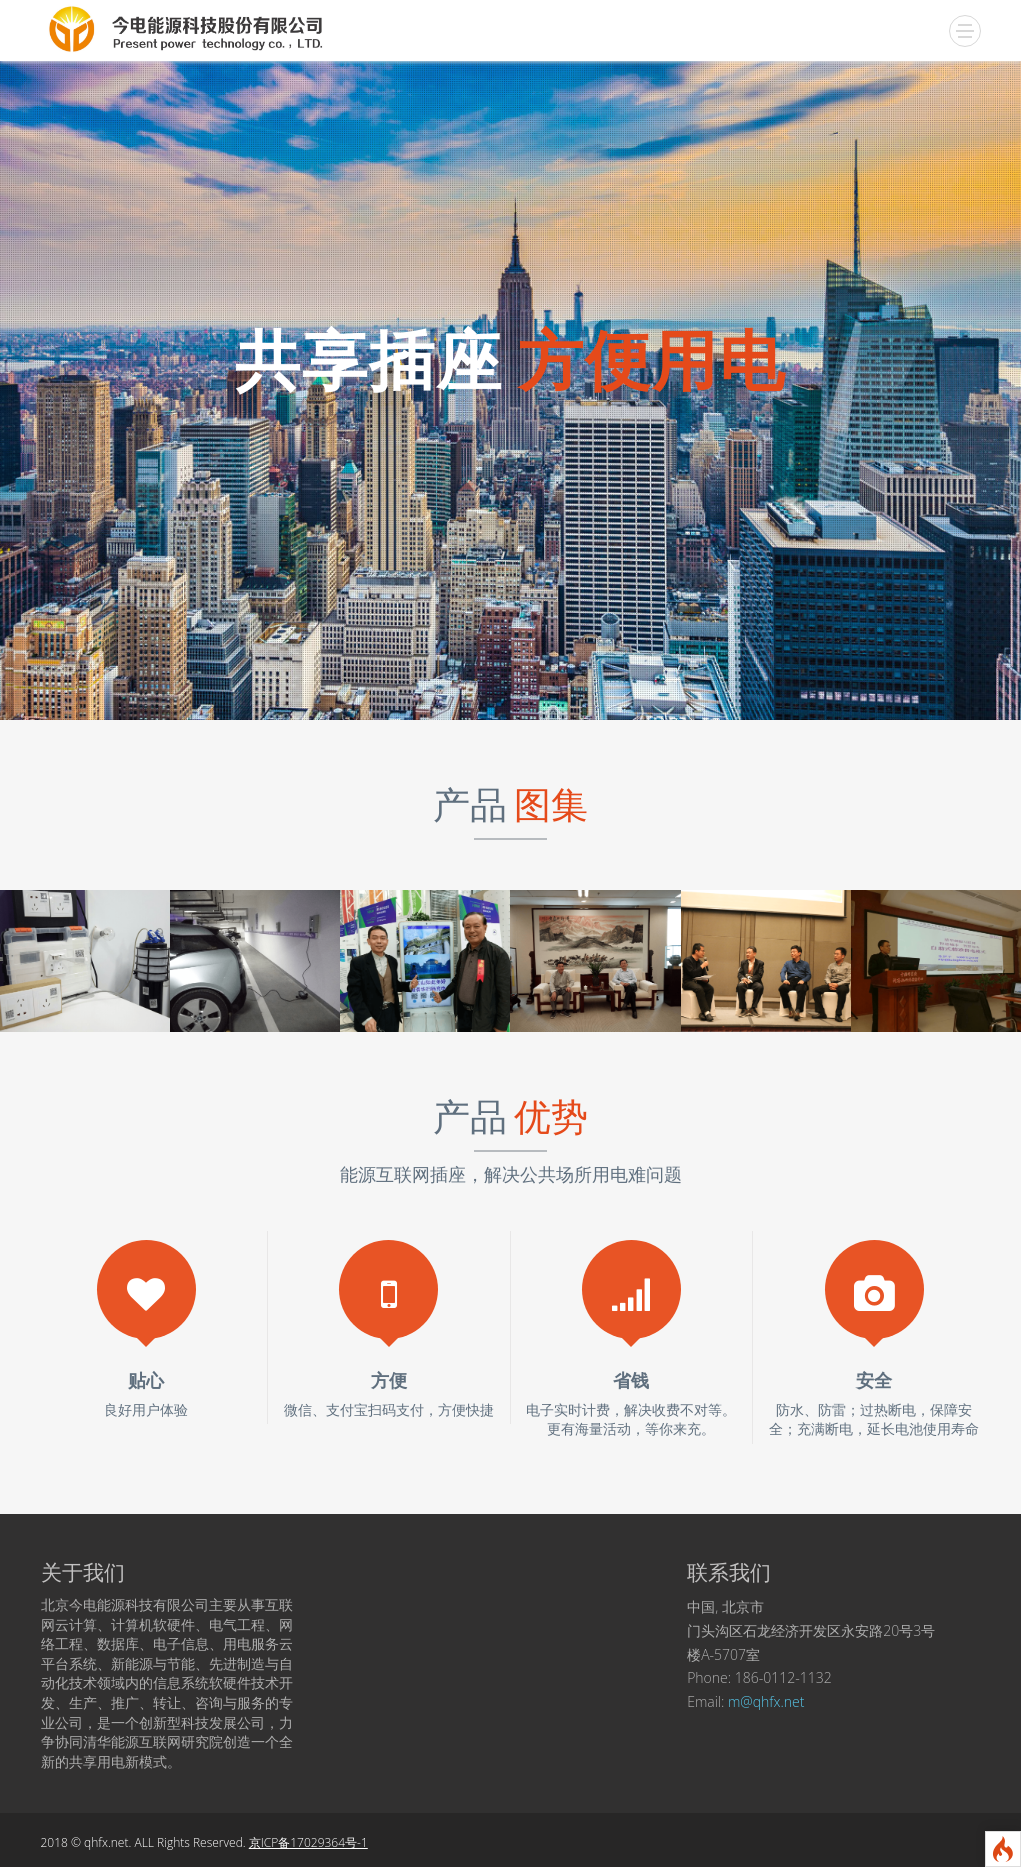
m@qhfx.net (766, 1701)
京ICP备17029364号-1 (308, 1842)
